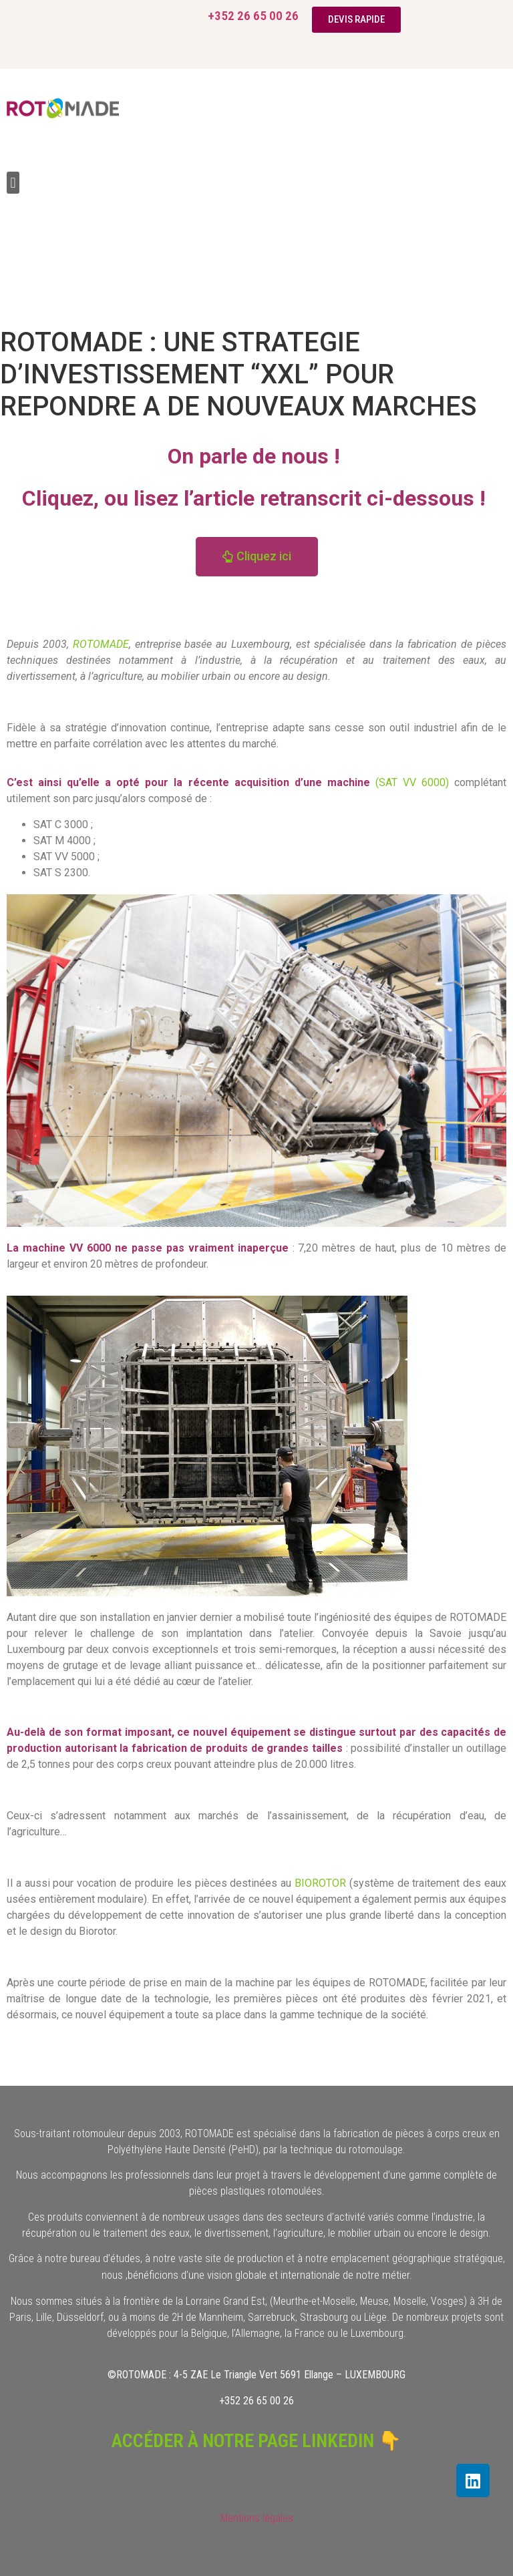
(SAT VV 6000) (412, 782)
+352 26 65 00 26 (253, 15)
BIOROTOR (318, 1883)
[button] (13, 183)
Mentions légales (256, 2518)
